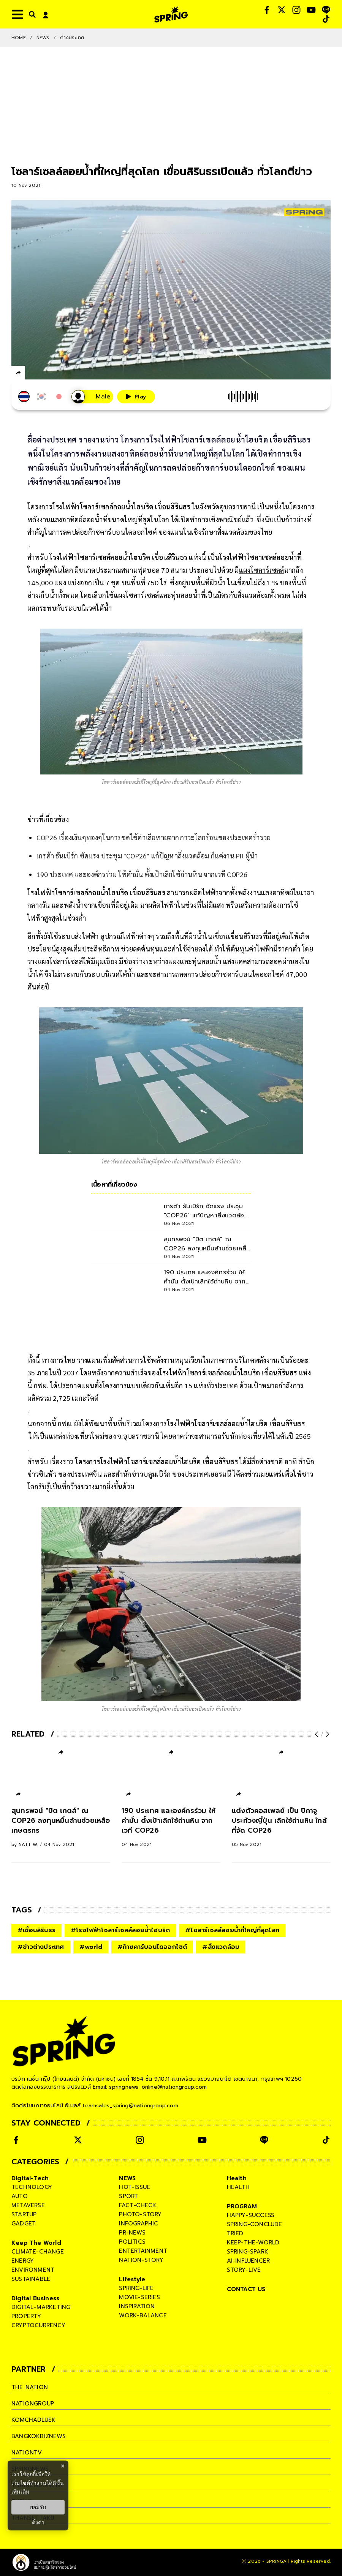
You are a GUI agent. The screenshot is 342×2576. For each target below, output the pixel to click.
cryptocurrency (38, 2325)
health (238, 2187)
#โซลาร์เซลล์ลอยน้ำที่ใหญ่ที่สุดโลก (232, 1930)
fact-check (137, 2205)
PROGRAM (242, 2206)
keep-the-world (253, 2242)
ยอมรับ (38, 2507)
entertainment (143, 2251)
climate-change (37, 2251)
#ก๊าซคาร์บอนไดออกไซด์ (152, 1947)
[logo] (171, 14)
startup (23, 2214)
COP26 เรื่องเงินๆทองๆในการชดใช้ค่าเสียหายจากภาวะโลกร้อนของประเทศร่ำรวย (153, 837)
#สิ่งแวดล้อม (220, 1947)
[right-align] (31, 14)
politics (132, 2242)
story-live (244, 2270)
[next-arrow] (327, 1734)
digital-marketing (40, 2307)
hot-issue (134, 2187)
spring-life (136, 2288)
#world (90, 1947)
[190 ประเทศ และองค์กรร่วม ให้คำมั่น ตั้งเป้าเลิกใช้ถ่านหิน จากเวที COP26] (171, 1827)
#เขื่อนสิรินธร (36, 1930)
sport (128, 2196)
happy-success (251, 2215)
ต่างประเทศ (72, 37)
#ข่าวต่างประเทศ (40, 1947)
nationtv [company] (26, 2452)
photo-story (140, 2214)
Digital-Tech (30, 2178)
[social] (266, 9)
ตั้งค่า (38, 2522)
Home (18, 37)
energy (22, 2261)
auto (19, 2196)
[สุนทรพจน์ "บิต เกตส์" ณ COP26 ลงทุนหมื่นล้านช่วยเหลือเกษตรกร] (60, 1827)
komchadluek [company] (33, 2420)
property (26, 2316)
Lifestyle (132, 2279)
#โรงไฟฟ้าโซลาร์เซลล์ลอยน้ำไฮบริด (120, 1930)
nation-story (141, 2260)
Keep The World (36, 2243)
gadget (23, 2223)
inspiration (137, 2306)
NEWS (42, 37)
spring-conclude (254, 2224)
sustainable (30, 2279)
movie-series (139, 2297)
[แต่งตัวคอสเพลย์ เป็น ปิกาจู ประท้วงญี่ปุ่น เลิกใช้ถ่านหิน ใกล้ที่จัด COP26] (281, 1827)
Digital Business (35, 2298)
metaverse (28, 2205)
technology (31, 2187)
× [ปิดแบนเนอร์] (62, 2466)
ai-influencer (248, 2261)
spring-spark (247, 2251)
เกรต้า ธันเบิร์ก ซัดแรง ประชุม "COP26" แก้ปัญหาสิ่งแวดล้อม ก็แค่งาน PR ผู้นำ (147, 855)
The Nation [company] (29, 2387)
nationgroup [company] (32, 2403)
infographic (138, 2223)
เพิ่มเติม (20, 2492)
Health (237, 2178)
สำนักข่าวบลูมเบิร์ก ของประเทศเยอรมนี (173, 1474)
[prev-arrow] (317, 1734)
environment (32, 2270)
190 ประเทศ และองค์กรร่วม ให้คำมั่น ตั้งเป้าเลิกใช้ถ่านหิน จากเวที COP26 (141, 874)
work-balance (142, 2315)
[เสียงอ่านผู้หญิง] (92, 396)
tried (235, 2233)
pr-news (132, 2232)
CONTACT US (246, 2289)
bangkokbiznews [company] (38, 2436)
